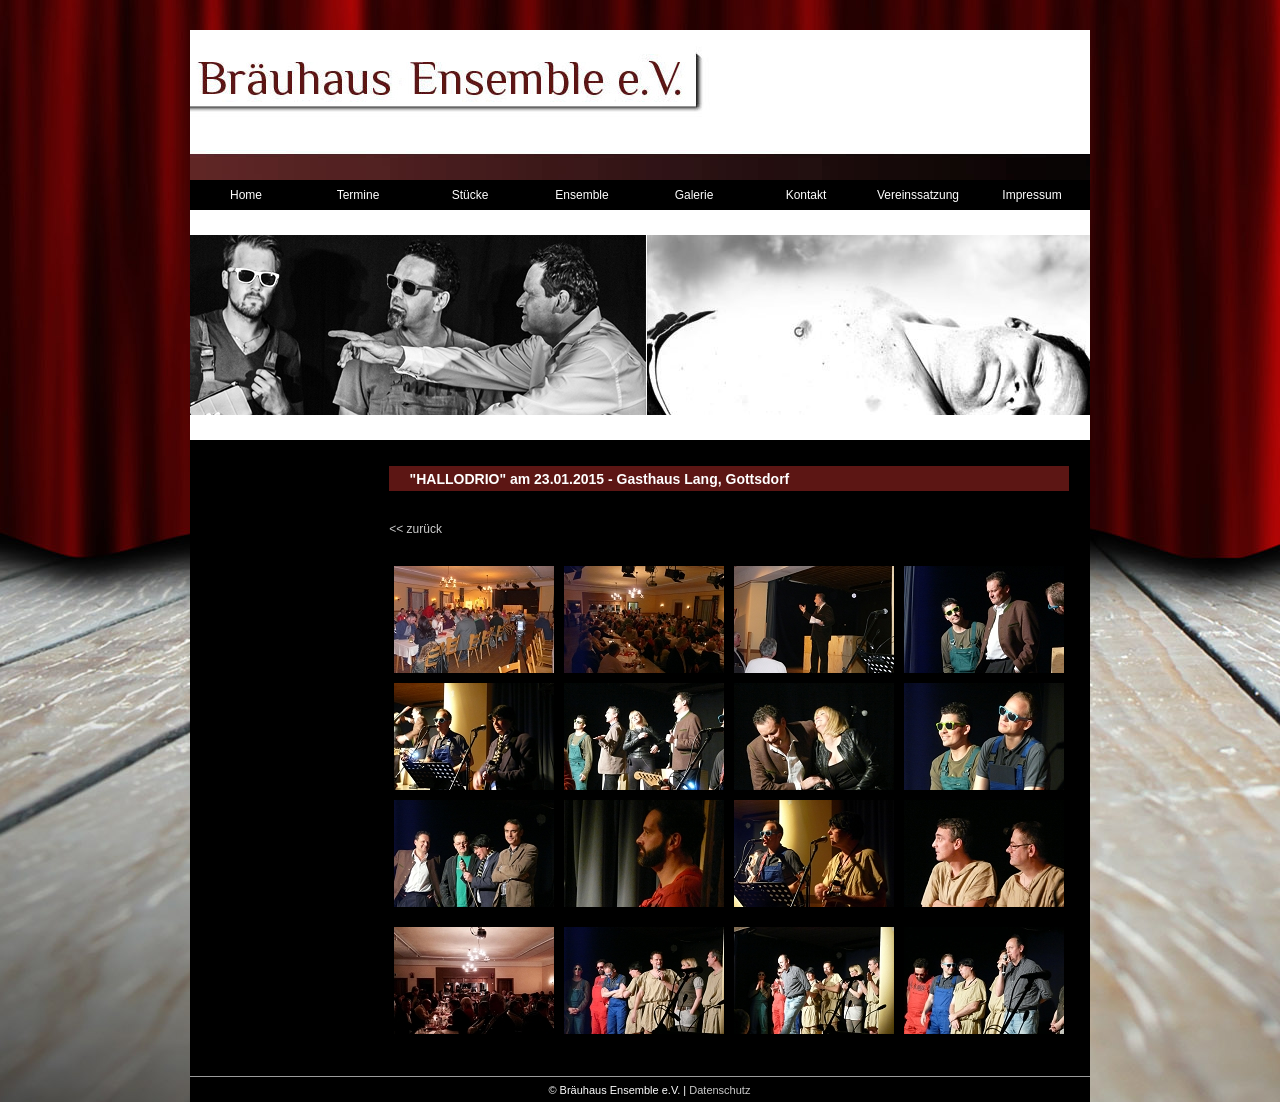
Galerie (694, 195)
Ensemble (581, 195)
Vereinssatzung (918, 195)
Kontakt (806, 195)
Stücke (470, 195)
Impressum (1031, 195)
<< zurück (415, 529)
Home (246, 195)
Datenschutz (719, 1090)
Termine (358, 195)
